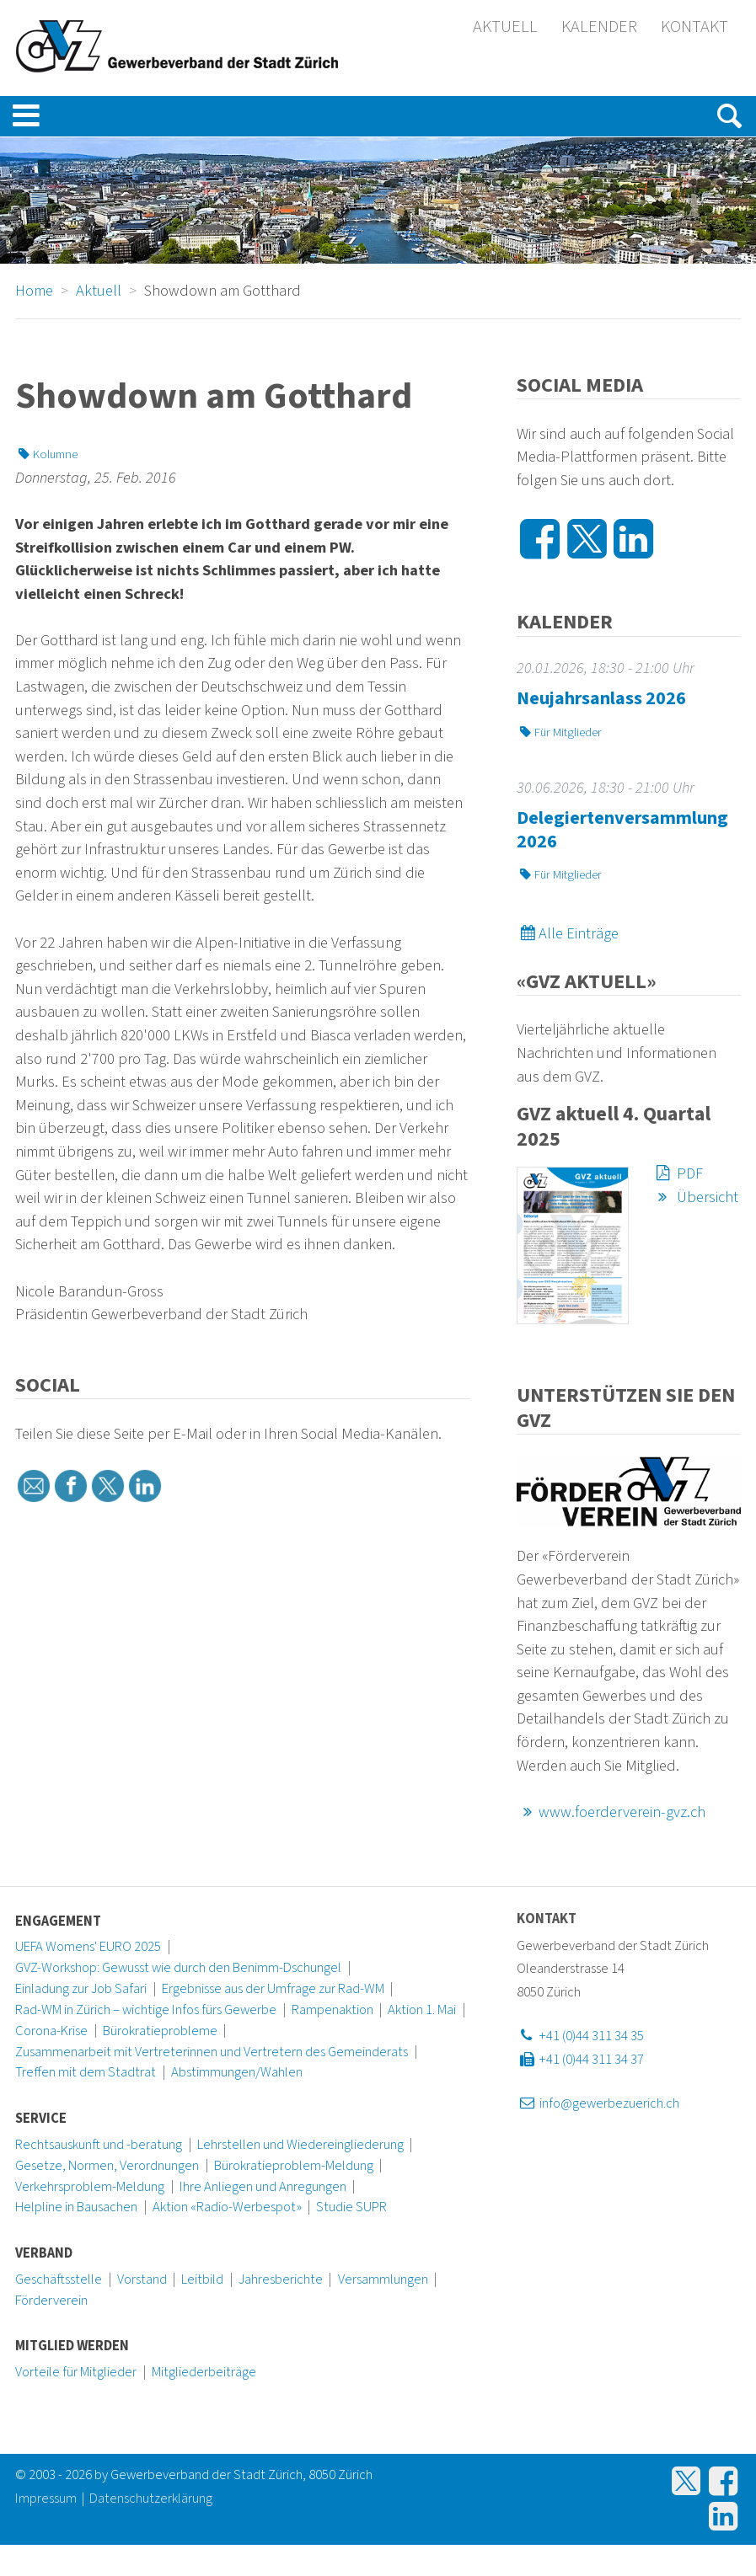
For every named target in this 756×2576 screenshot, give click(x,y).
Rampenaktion (332, 2010)
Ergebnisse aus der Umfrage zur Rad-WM (273, 1989)
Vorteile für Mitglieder (76, 2372)
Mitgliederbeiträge (204, 2372)
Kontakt (694, 27)
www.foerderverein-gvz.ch (611, 1812)
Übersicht (695, 1197)
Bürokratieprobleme (160, 2031)
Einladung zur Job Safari (81, 1989)
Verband (43, 2253)
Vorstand (142, 2279)
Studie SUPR (351, 2207)
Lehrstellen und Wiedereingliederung (300, 2145)
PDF (678, 1173)
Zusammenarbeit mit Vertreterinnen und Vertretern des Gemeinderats (211, 2052)
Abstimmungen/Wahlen (237, 2072)
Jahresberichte (281, 2279)
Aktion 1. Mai (422, 2010)
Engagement (58, 1921)
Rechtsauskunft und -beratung (98, 2145)
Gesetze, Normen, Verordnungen (107, 2166)
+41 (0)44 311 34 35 (580, 2036)
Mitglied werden (72, 2346)
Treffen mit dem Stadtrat (85, 2072)
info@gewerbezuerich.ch (597, 2103)
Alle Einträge (568, 933)
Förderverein (51, 2300)
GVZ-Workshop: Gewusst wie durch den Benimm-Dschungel (178, 1968)
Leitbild (202, 2279)
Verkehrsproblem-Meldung (89, 2187)
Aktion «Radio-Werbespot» (227, 2207)
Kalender (599, 27)
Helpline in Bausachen (76, 2207)
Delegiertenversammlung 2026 (622, 829)
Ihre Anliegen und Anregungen (263, 2187)
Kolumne (46, 454)
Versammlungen (383, 2279)
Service (41, 2118)
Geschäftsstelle (58, 2279)
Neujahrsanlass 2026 (601, 698)
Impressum (46, 2498)
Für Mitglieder (559, 732)
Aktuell (505, 27)
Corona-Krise (51, 2031)
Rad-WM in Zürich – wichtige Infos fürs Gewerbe (145, 2010)
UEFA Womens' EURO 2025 (88, 1947)
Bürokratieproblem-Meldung (293, 2166)
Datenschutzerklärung (150, 2498)
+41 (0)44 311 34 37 (580, 2060)
